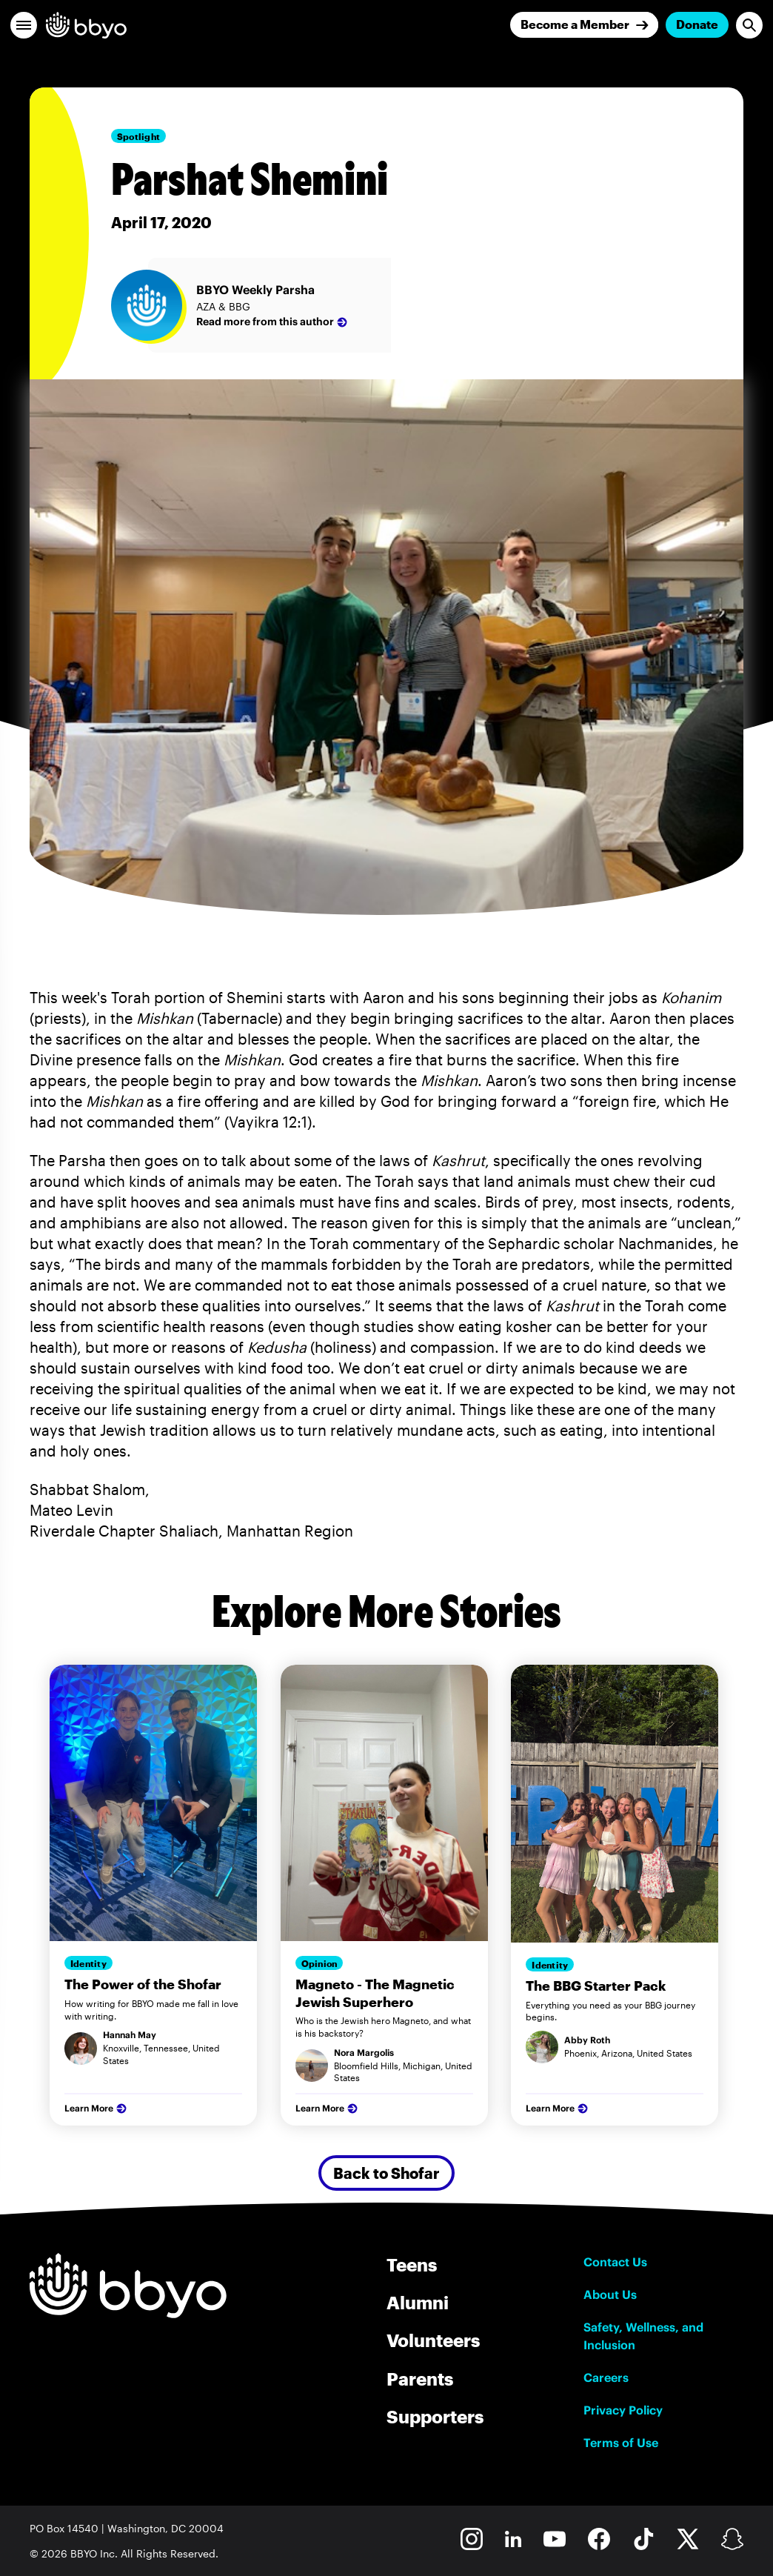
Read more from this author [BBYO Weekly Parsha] (273, 322)
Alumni (417, 2302)
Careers (606, 2377)
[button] (23, 25)
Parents (419, 2378)
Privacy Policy (623, 2410)
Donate (697, 24)
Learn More (97, 2108)
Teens (411, 2264)
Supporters (434, 2416)
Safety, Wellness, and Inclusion (643, 2336)
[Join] (584, 25)
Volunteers (433, 2340)
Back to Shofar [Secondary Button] (386, 2173)
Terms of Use (620, 2442)
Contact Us (615, 2261)
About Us (610, 2294)
